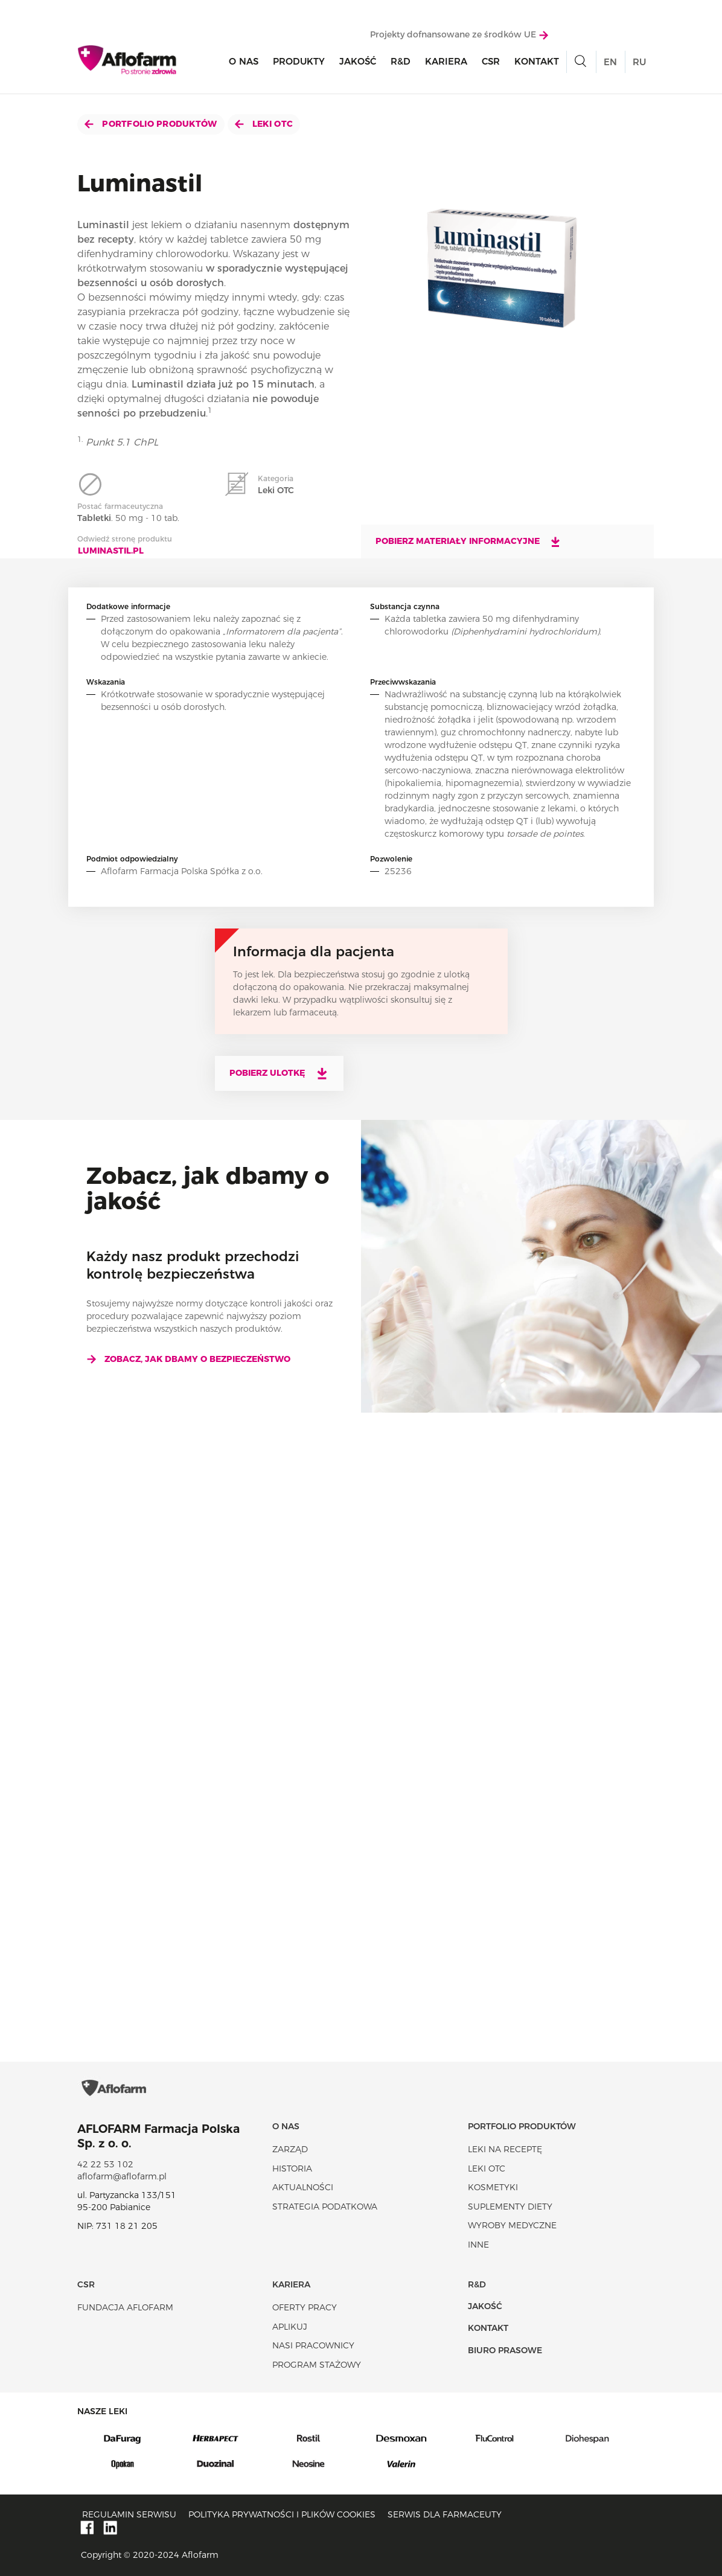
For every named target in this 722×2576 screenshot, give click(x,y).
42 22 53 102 (105, 2164)
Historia (292, 2168)
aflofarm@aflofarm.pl (122, 2176)
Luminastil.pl (111, 550)
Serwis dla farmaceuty (445, 2514)
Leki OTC (264, 123)
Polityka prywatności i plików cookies (281, 2514)
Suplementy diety (510, 2206)
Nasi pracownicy (313, 2345)
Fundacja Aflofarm (125, 2307)
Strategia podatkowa (324, 2206)
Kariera (446, 61)
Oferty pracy (304, 2307)
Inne (478, 2244)
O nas (243, 61)
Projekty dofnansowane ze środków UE (459, 34)
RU (639, 62)
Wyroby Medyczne (512, 2225)
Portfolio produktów (151, 123)
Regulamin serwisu (129, 2514)
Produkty (299, 61)
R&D (401, 61)
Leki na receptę (505, 2149)
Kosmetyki (493, 2187)
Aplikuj (289, 2326)
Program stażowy (316, 2364)
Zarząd (290, 2149)
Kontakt (536, 61)
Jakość (357, 61)
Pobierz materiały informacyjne (468, 541)
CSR (491, 61)
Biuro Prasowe (505, 2350)
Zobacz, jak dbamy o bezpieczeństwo (188, 1359)
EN (610, 62)
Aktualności (302, 2187)
